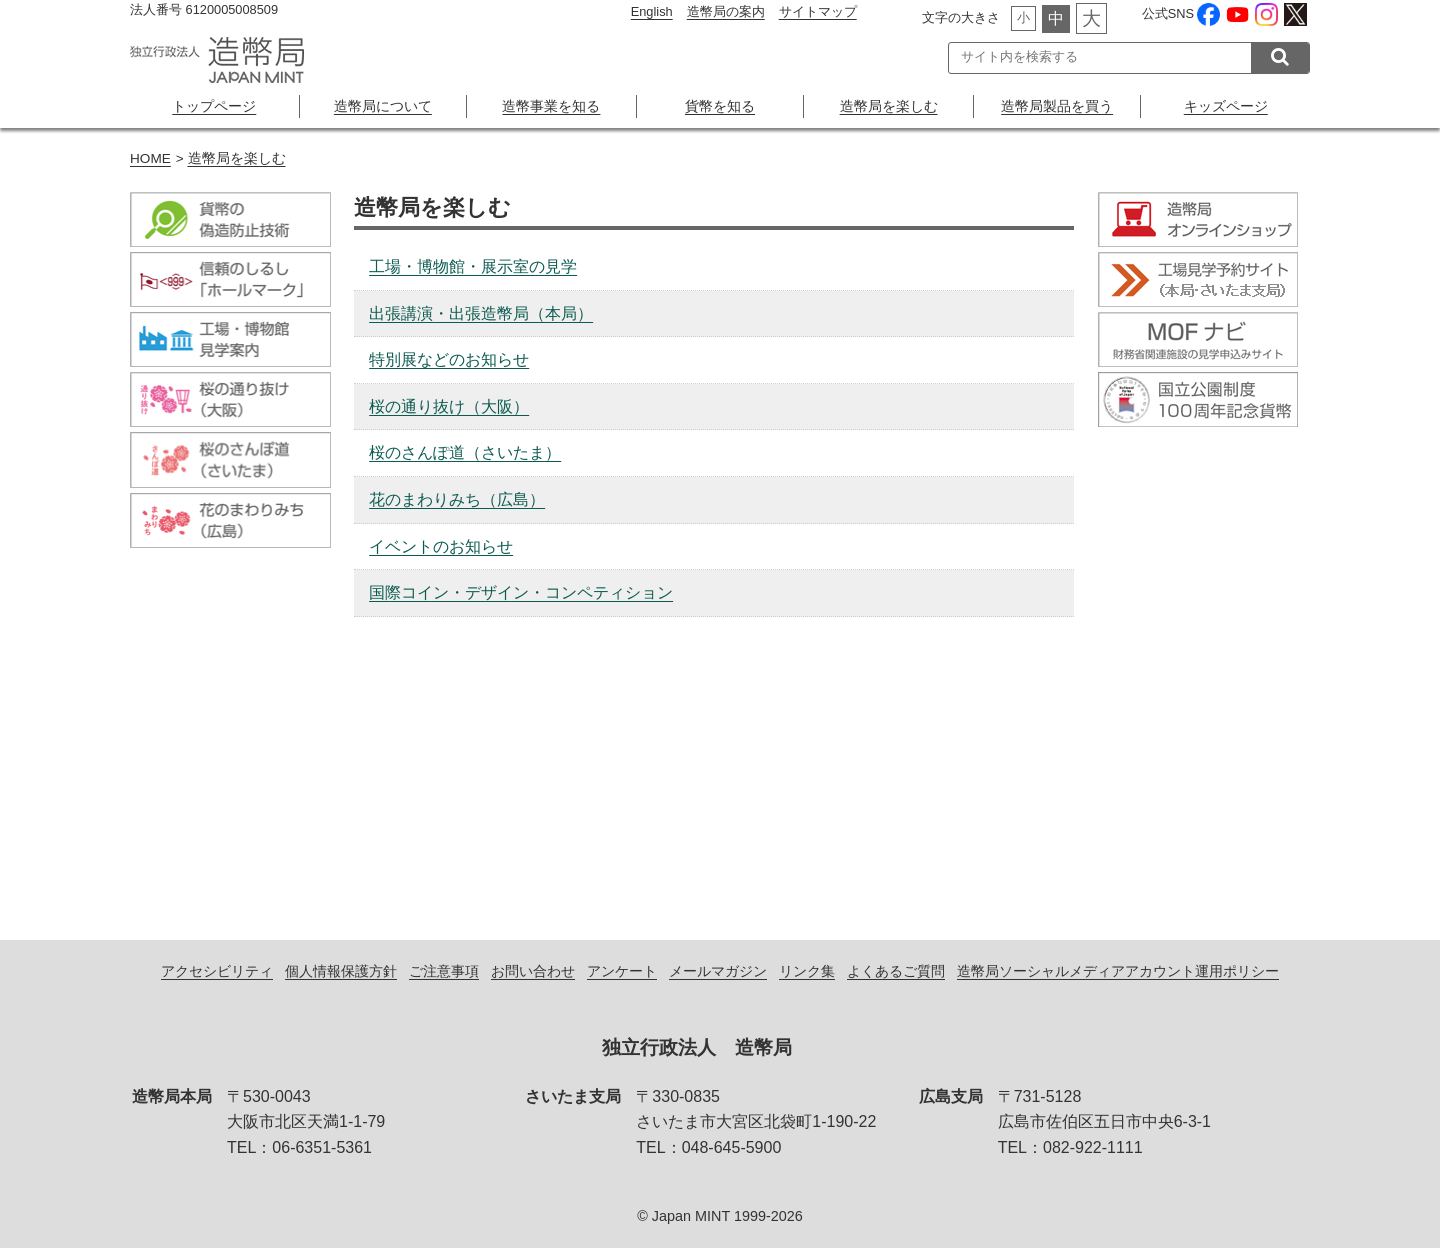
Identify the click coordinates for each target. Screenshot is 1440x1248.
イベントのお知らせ (441, 546)
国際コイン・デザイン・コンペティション (521, 592)
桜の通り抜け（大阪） (449, 406)
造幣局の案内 (726, 11)
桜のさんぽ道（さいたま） (465, 452)
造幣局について (383, 106)
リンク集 (807, 971)
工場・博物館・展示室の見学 (473, 266)
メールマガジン (718, 971)
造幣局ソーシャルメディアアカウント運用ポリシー (1118, 971)
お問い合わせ (533, 971)
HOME (150, 158)
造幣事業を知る (551, 106)
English (652, 11)
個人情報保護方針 (341, 971)
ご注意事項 (444, 971)
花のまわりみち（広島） (457, 499)
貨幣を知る (720, 106)
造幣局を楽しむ (889, 106)
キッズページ (1226, 106)
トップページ (214, 106)
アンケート (622, 971)
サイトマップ (818, 11)
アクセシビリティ (217, 971)
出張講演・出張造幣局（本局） (481, 313)
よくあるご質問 (896, 971)
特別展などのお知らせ (449, 359)
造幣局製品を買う (1057, 106)
